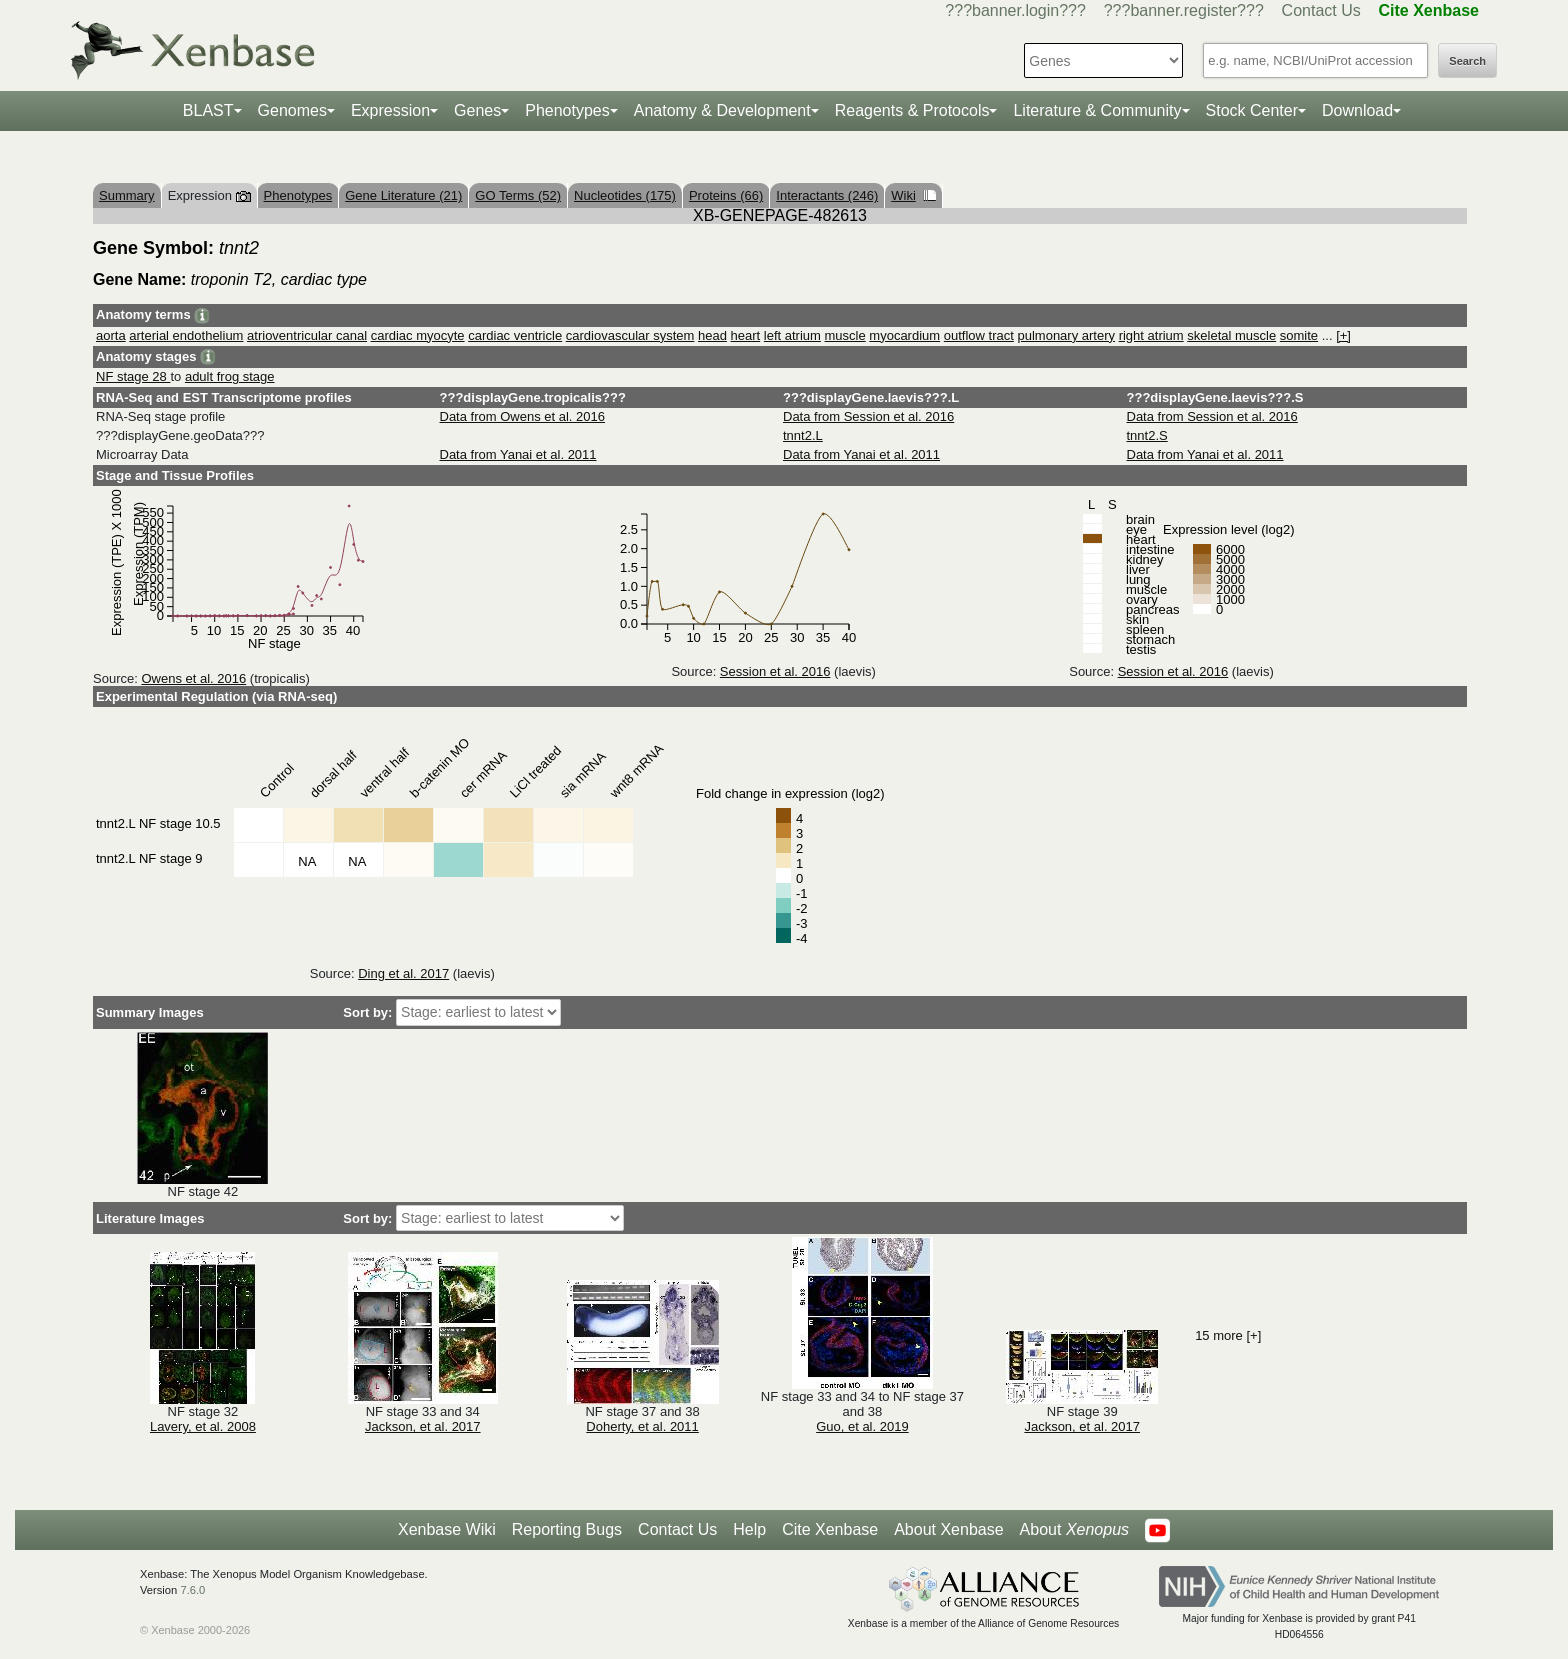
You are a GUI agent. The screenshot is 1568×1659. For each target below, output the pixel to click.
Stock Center (1252, 110)
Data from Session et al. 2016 (868, 416)
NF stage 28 (133, 376)
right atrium (1151, 335)
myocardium (904, 335)
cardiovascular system (630, 335)
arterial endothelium (186, 335)
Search (1467, 61)
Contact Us (1321, 10)
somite (1299, 335)
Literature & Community (1097, 110)
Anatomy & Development (722, 110)
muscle (845, 335)
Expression (390, 110)
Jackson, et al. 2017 (423, 1426)
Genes (477, 110)
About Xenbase (948, 1529)
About (1074, 1530)
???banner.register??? (1184, 10)
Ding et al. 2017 (403, 973)
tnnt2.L (803, 435)
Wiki (913, 195)
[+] (1343, 335)
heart (746, 335)
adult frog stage (230, 376)
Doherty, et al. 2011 (642, 1426)
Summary (127, 195)
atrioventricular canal (307, 335)
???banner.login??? (1015, 10)
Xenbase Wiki (447, 1529)
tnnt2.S (1147, 435)
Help (749, 1529)
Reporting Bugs (567, 1529)
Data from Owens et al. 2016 (522, 416)
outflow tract (979, 335)
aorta (111, 335)
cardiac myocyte (418, 335)
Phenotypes (567, 110)
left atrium (792, 335)
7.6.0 (192, 1590)
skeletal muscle (1231, 335)
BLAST (208, 110)
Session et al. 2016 (775, 671)
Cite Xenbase (830, 1529)
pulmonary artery (1066, 335)
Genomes (292, 110)
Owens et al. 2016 (193, 678)
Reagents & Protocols (912, 110)
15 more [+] (1228, 1335)
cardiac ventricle (515, 335)
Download (1357, 110)
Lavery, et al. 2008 (203, 1426)
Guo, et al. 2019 (862, 1426)
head (712, 335)
